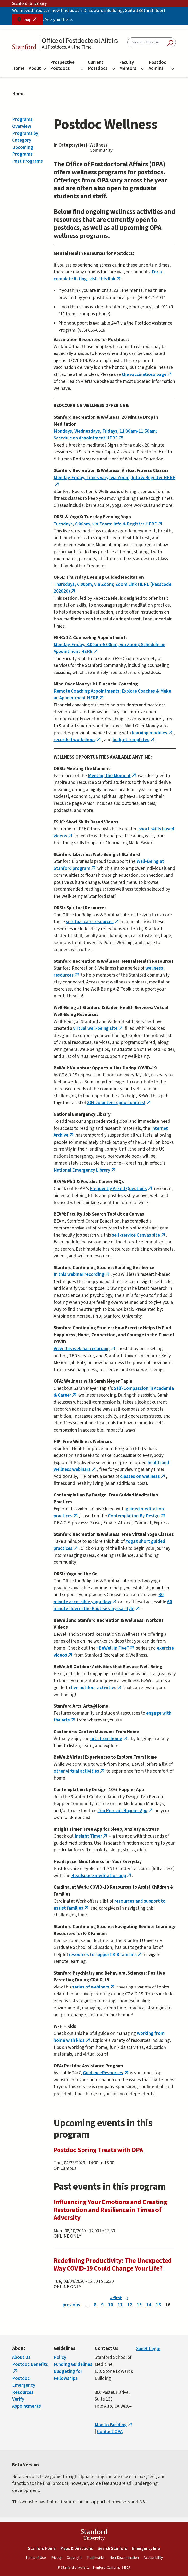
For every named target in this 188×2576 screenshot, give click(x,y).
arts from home (109, 1738)
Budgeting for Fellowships (68, 2375)
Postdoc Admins (161, 65)
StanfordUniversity (94, 2536)
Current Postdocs (101, 65)
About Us (21, 2357)
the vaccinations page (147, 374)
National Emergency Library (85, 1170)
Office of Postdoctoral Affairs (80, 40)
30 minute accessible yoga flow (109, 1598)
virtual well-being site (98, 1028)
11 (120, 2305)
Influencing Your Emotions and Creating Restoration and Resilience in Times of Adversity (110, 2210)
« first (116, 2298)
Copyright (74, 2557)
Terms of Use (35, 2557)
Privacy (56, 2557)
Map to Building (114, 2425)
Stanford (24, 47)
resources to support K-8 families (106, 1954)
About (37, 68)
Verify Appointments (26, 2403)
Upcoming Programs (22, 151)
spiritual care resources (93, 922)
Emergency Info (146, 2549)
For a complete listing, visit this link (108, 275)
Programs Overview (22, 123)
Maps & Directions (76, 2549)
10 (110, 2305)
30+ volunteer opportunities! (119, 1103)
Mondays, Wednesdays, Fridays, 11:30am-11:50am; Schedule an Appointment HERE (105, 435)
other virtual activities (79, 1771)
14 (148, 2305)
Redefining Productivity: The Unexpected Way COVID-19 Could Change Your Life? (113, 2264)
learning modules (152, 733)
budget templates (134, 740)
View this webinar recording (85, 1349)
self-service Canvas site (139, 1235)
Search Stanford (112, 2549)
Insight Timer (91, 1836)
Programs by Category (25, 137)
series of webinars (93, 1987)
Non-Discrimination (124, 2557)
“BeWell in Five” (115, 1648)
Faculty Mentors (131, 65)
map (33, 21)
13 (139, 2305)
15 (158, 2305)
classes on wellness (143, 1476)
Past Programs (27, 161)
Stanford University (29, 3)
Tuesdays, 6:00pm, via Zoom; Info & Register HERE (108, 524)
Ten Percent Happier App (125, 1810)
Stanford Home (42, 2549)
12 (129, 2305)
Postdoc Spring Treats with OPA (98, 2150)
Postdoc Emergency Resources (23, 2385)
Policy (60, 2357)
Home (18, 68)
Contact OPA (110, 2431)
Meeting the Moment (112, 775)
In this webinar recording (82, 1274)
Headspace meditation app (101, 1875)
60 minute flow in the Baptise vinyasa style (113, 1605)
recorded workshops (78, 740)
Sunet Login (148, 2348)
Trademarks (96, 2557)
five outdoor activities (96, 1687)
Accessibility (153, 2557)
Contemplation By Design (137, 1516)
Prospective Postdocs (66, 65)
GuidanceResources (106, 2073)
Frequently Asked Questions (121, 1189)
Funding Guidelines (73, 2364)
